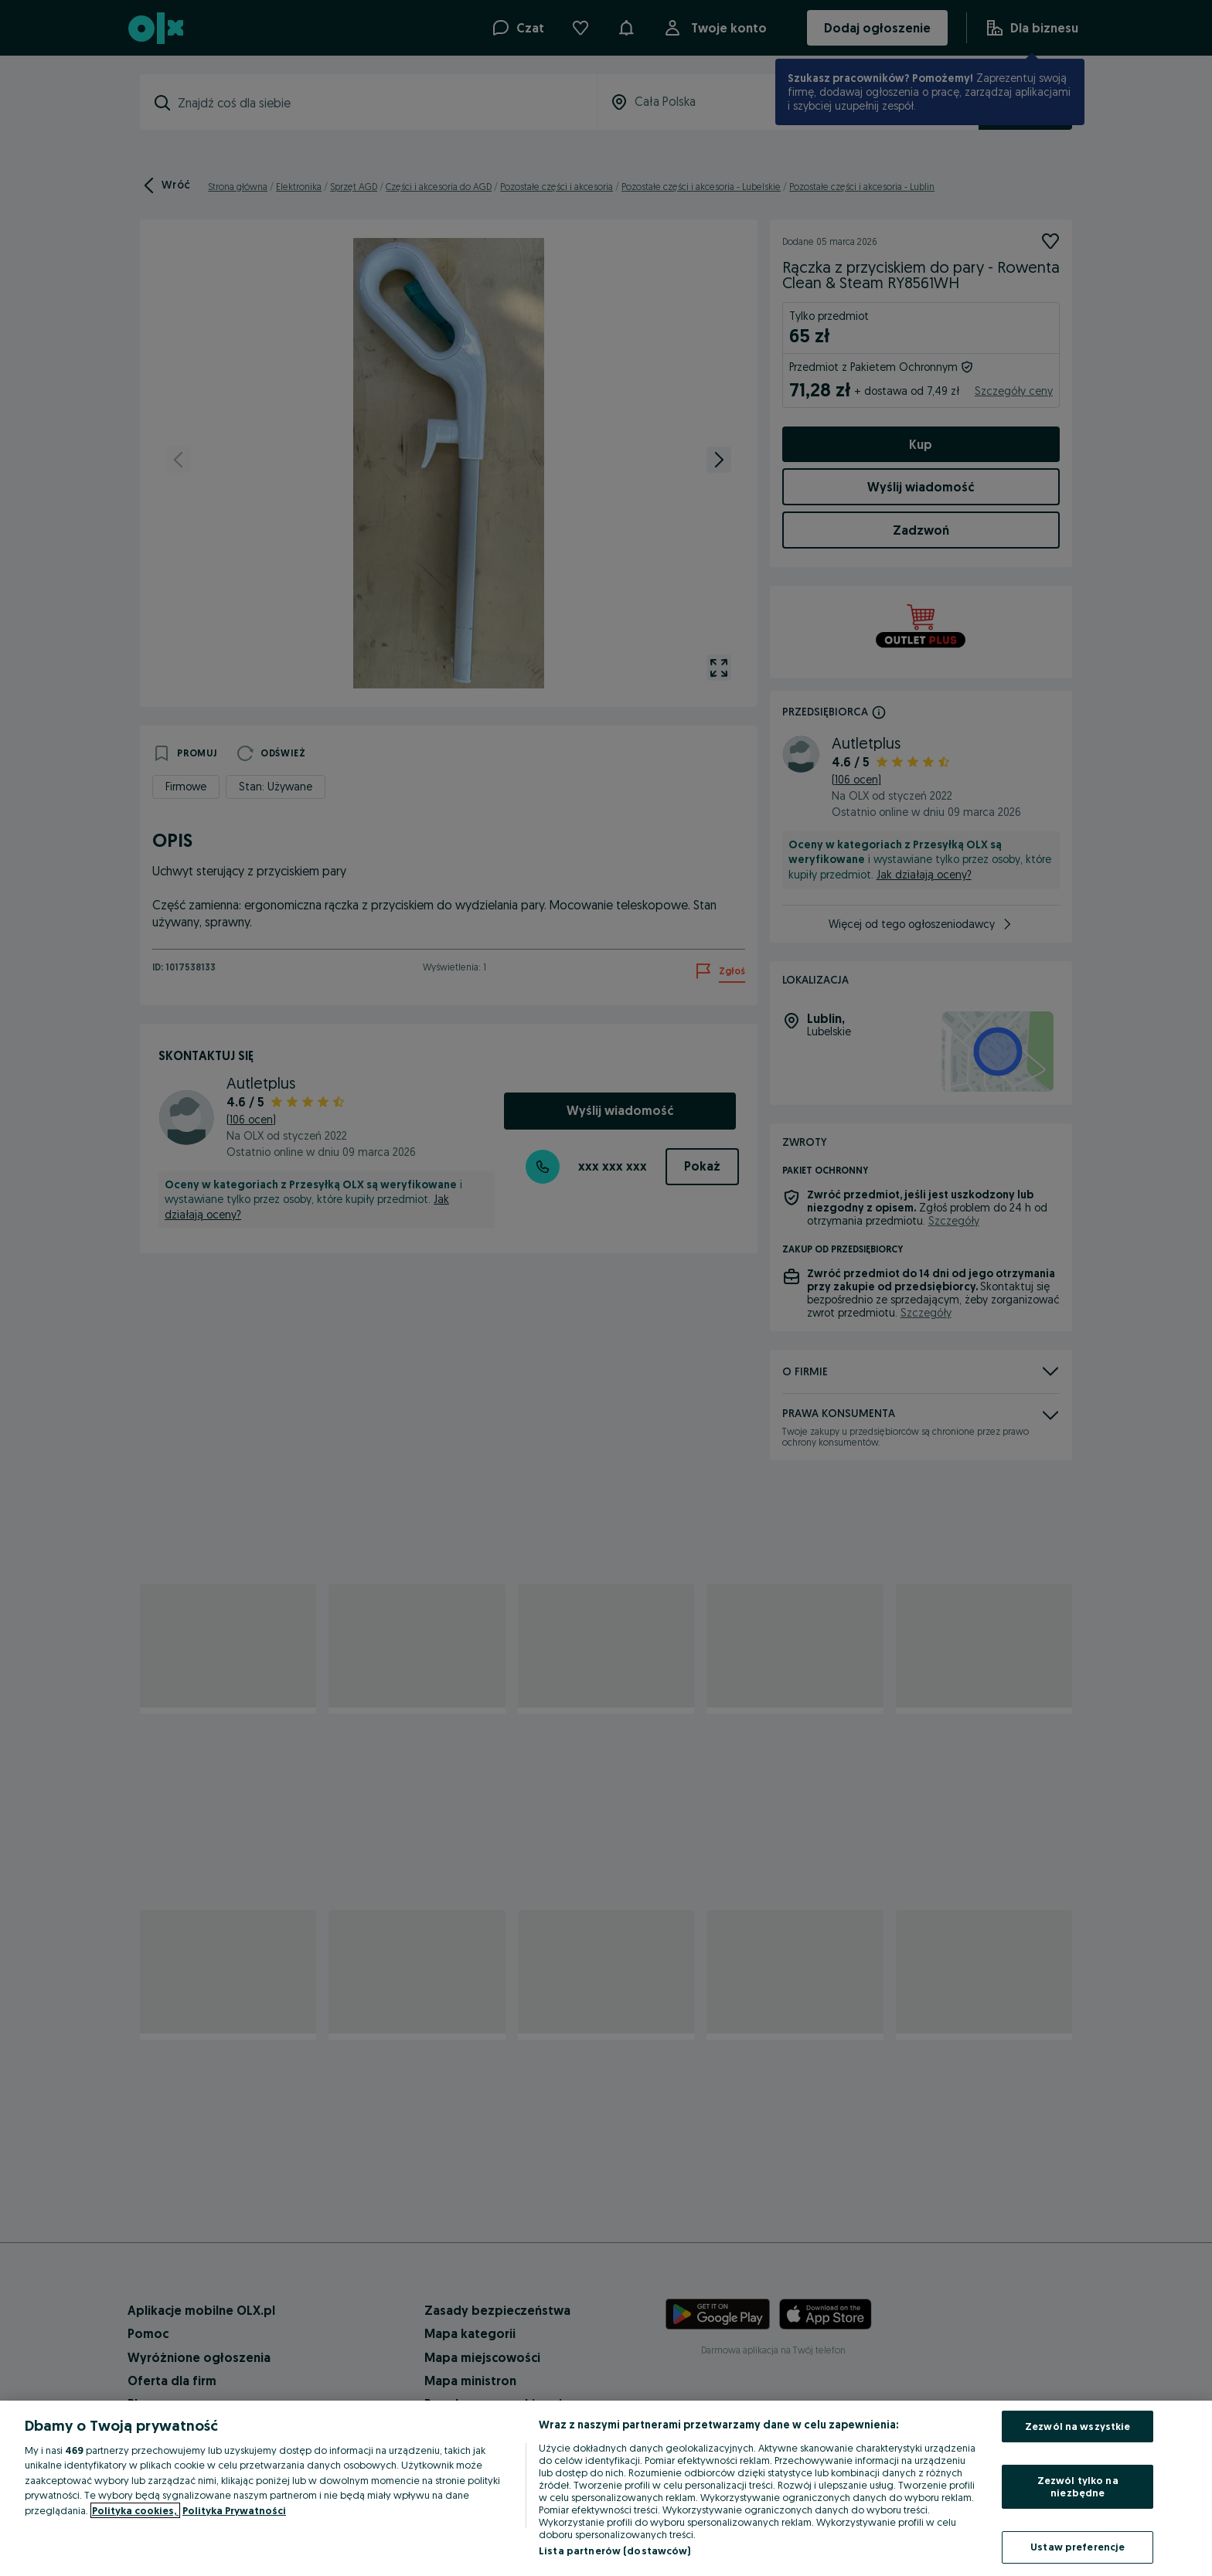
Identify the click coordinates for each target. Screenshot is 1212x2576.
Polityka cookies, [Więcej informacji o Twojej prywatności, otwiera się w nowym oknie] (135, 2510)
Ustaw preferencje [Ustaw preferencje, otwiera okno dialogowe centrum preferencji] (1077, 2546)
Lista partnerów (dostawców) (615, 2550)
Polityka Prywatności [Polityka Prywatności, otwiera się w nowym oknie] (234, 2510)
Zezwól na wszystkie (1077, 2426)
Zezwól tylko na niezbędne (1077, 2486)
